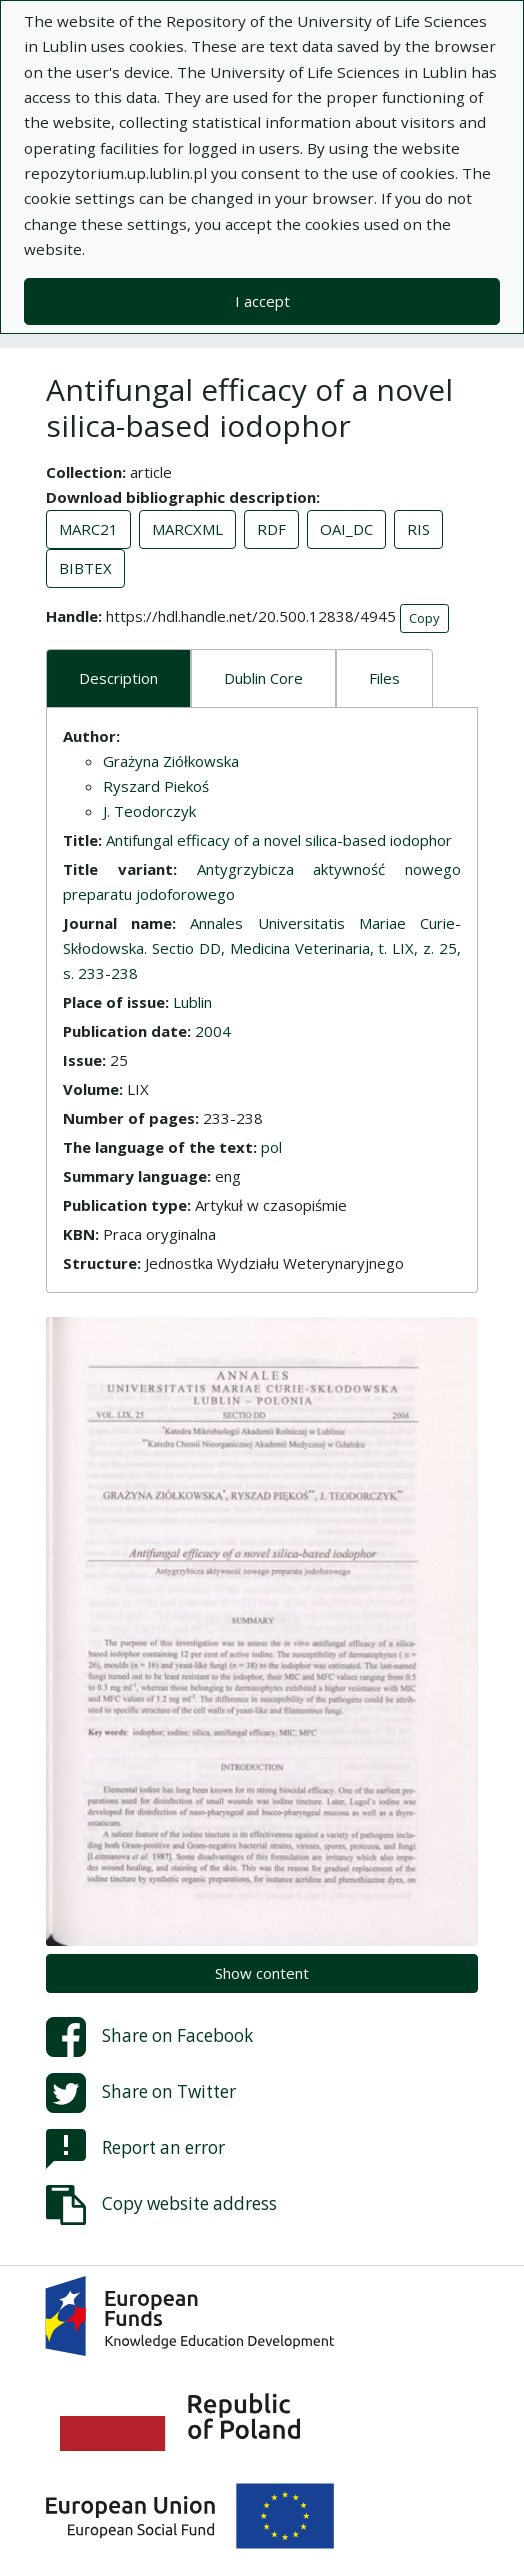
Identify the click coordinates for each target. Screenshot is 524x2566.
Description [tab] (118, 678)
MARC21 (88, 529)
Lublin (192, 1002)
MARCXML (187, 529)
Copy (424, 618)
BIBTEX (85, 568)
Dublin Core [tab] (263, 678)
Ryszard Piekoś (156, 786)
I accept (262, 301)
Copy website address (161, 2205)
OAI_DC (346, 529)
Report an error (135, 2149)
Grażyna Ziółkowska (171, 761)
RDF (271, 529)
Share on (149, 2037)
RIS (418, 529)
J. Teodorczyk (149, 811)
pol (271, 1147)
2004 (213, 1031)
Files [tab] (384, 678)
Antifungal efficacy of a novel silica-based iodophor (279, 840)
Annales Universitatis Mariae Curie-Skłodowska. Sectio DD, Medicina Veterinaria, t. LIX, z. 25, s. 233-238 (262, 948)
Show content (262, 1973)
